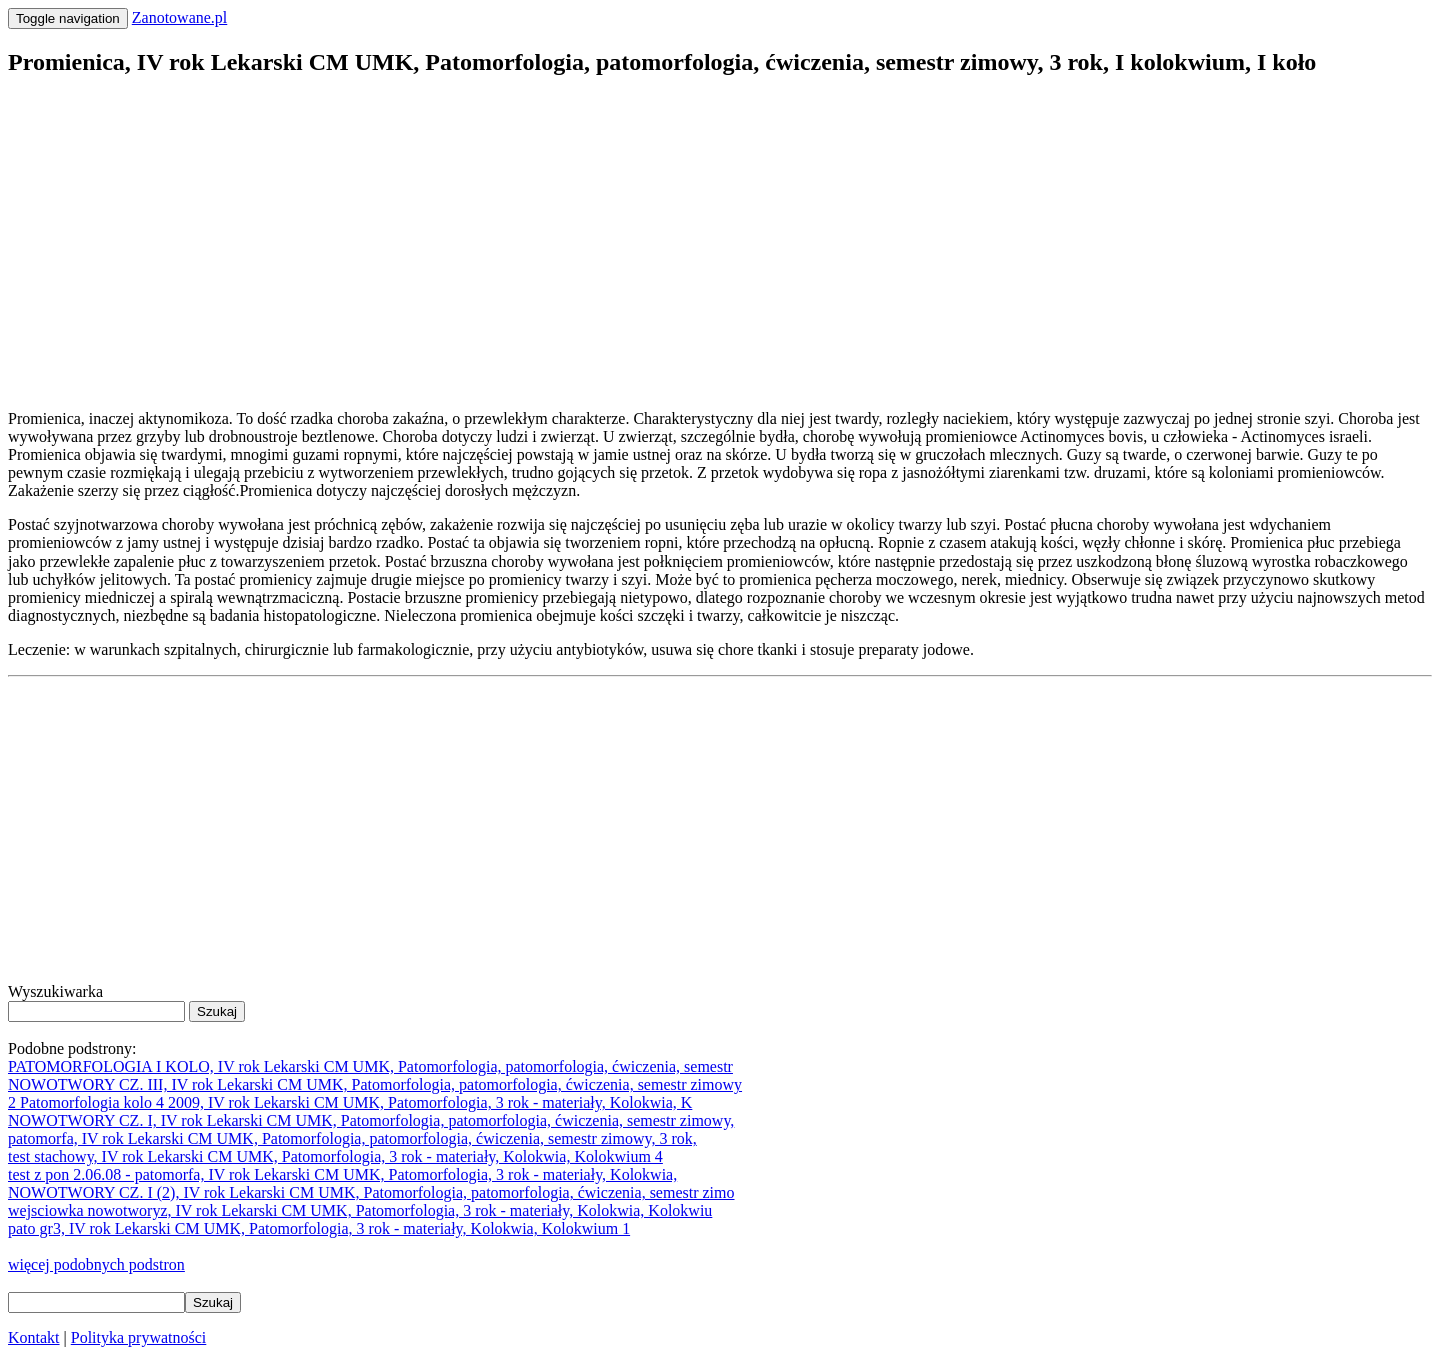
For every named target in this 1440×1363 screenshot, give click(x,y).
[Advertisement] (608, 236)
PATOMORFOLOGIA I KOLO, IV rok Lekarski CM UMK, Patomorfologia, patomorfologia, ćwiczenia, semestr (370, 1066)
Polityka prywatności (139, 1337)
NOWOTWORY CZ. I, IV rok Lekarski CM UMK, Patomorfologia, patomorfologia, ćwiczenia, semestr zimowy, (371, 1120)
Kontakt (34, 1337)
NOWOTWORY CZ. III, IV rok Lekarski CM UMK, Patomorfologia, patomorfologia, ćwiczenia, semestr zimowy (375, 1084)
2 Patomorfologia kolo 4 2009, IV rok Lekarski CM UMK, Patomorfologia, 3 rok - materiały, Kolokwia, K (350, 1102)
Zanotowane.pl (180, 17)
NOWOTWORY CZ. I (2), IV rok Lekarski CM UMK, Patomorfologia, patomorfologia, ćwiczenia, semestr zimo (371, 1192)
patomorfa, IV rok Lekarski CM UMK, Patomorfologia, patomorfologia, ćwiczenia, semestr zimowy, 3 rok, (352, 1138)
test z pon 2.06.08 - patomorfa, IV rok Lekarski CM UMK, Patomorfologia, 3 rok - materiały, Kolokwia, (342, 1174)
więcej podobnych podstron (96, 1264)
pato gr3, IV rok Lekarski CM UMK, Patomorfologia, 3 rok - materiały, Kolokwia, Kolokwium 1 (319, 1228)
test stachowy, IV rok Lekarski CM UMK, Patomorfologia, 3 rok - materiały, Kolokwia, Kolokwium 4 (335, 1156)
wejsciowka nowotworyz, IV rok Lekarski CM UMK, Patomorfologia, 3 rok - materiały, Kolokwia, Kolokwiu (360, 1210)
